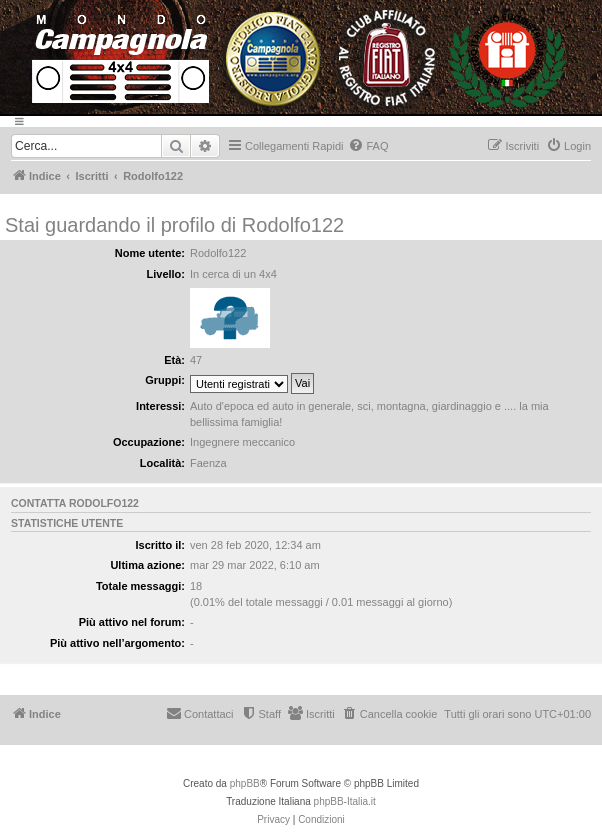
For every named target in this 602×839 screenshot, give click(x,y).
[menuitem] (368, 146)
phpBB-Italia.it (345, 801)
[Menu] (301, 121)
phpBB (245, 783)
